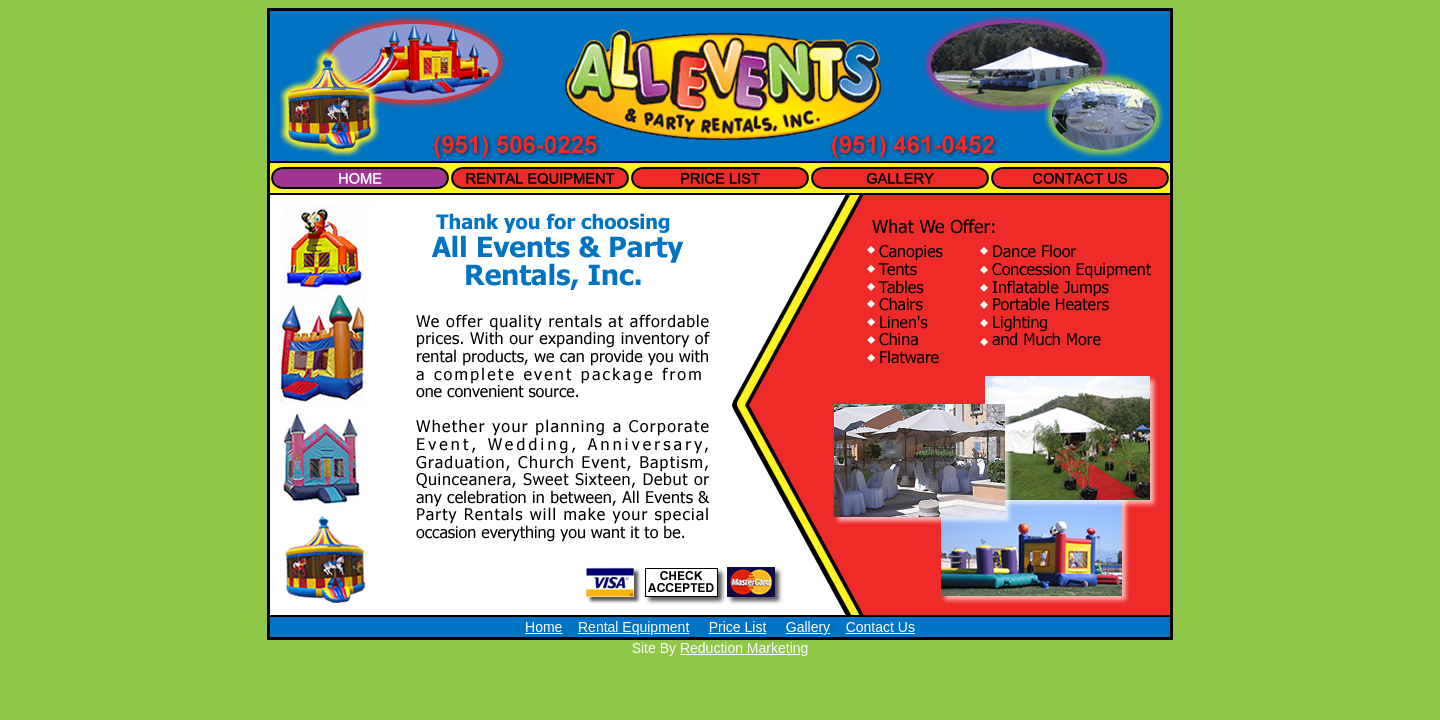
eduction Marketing (749, 648)
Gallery (808, 627)
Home (543, 627)
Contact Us (880, 627)
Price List (738, 627)
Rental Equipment (633, 627)
